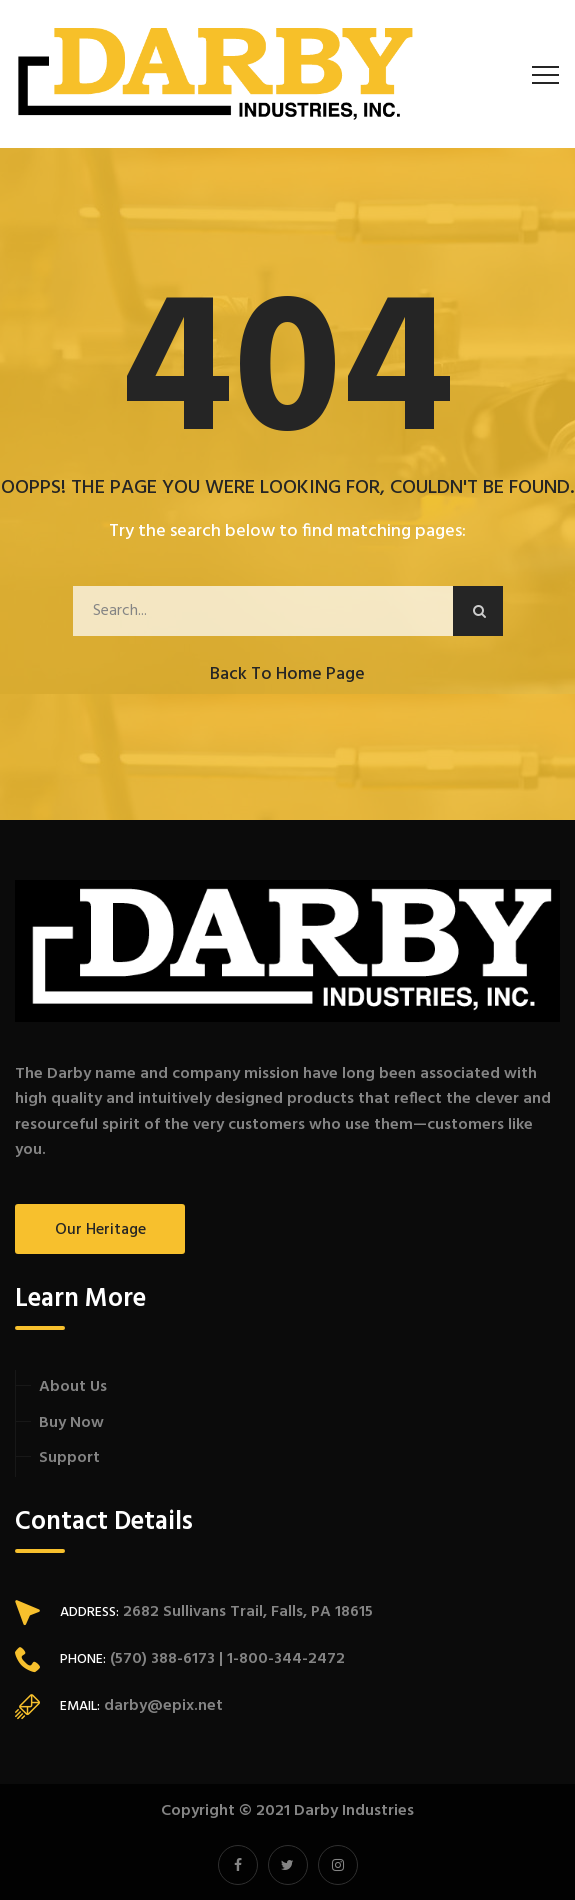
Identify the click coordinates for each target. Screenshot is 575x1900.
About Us (73, 1387)
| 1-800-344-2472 (280, 1659)
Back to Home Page (287, 674)
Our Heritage (100, 1230)
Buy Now (71, 1423)
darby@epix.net (163, 1706)
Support (69, 1458)
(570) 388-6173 (160, 1659)
